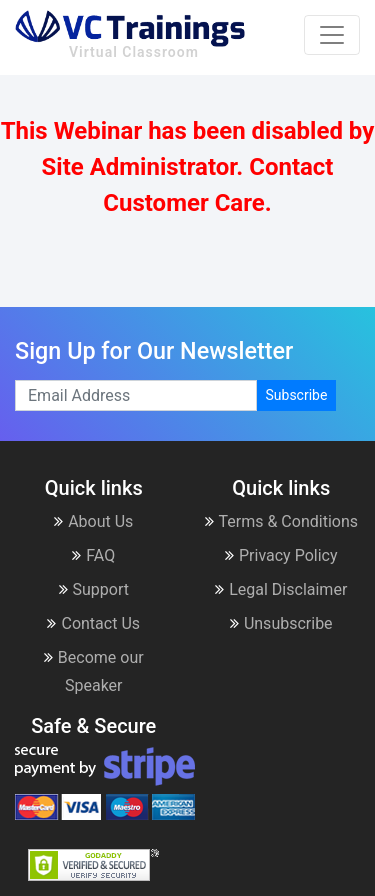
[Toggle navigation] (332, 35)
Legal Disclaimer (281, 589)
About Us (93, 521)
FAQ (93, 555)
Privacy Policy (281, 555)
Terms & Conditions (282, 521)
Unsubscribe (281, 623)
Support (94, 589)
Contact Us (93, 623)
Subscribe (297, 395)
